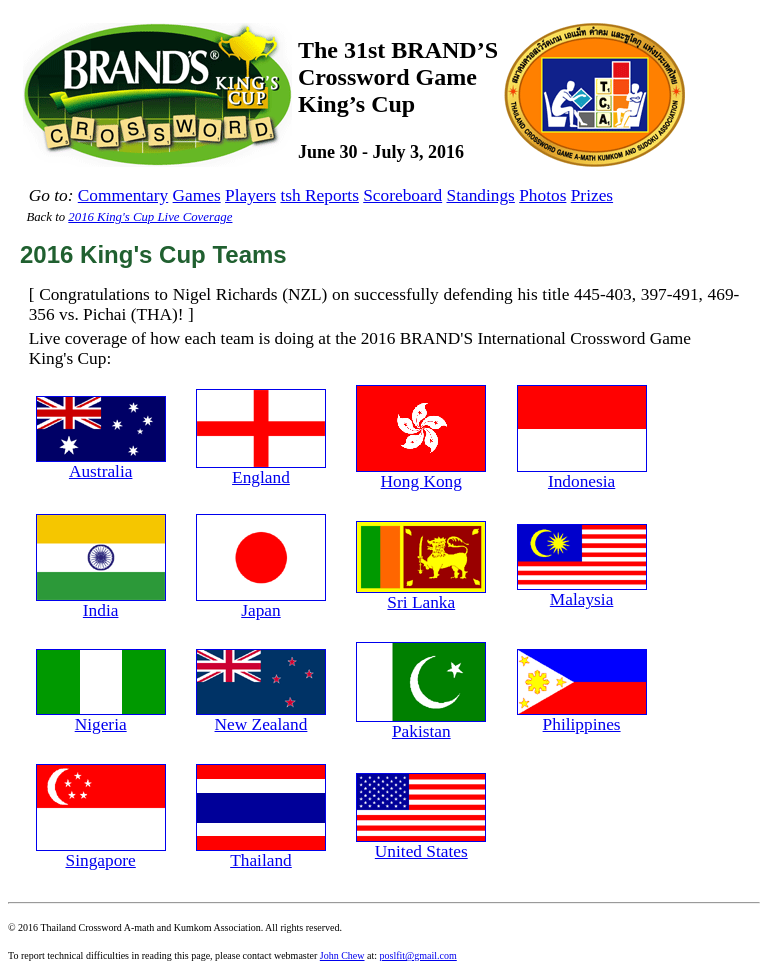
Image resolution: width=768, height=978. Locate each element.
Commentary (123, 195)
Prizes (592, 195)
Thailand (261, 853)
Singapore (101, 853)
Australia (101, 464)
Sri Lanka (421, 595)
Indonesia (582, 474)
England (261, 470)
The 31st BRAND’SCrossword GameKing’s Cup (398, 77)
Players (250, 195)
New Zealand (261, 717)
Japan (261, 603)
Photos (542, 195)
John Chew (342, 955)
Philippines (582, 717)
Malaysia (582, 592)
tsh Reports (319, 195)
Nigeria (101, 717)
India (101, 603)
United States (421, 844)
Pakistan (421, 724)
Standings (481, 195)
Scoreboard (402, 195)
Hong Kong (421, 474)
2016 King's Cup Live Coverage (150, 217)
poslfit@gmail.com (418, 955)
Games (197, 195)
